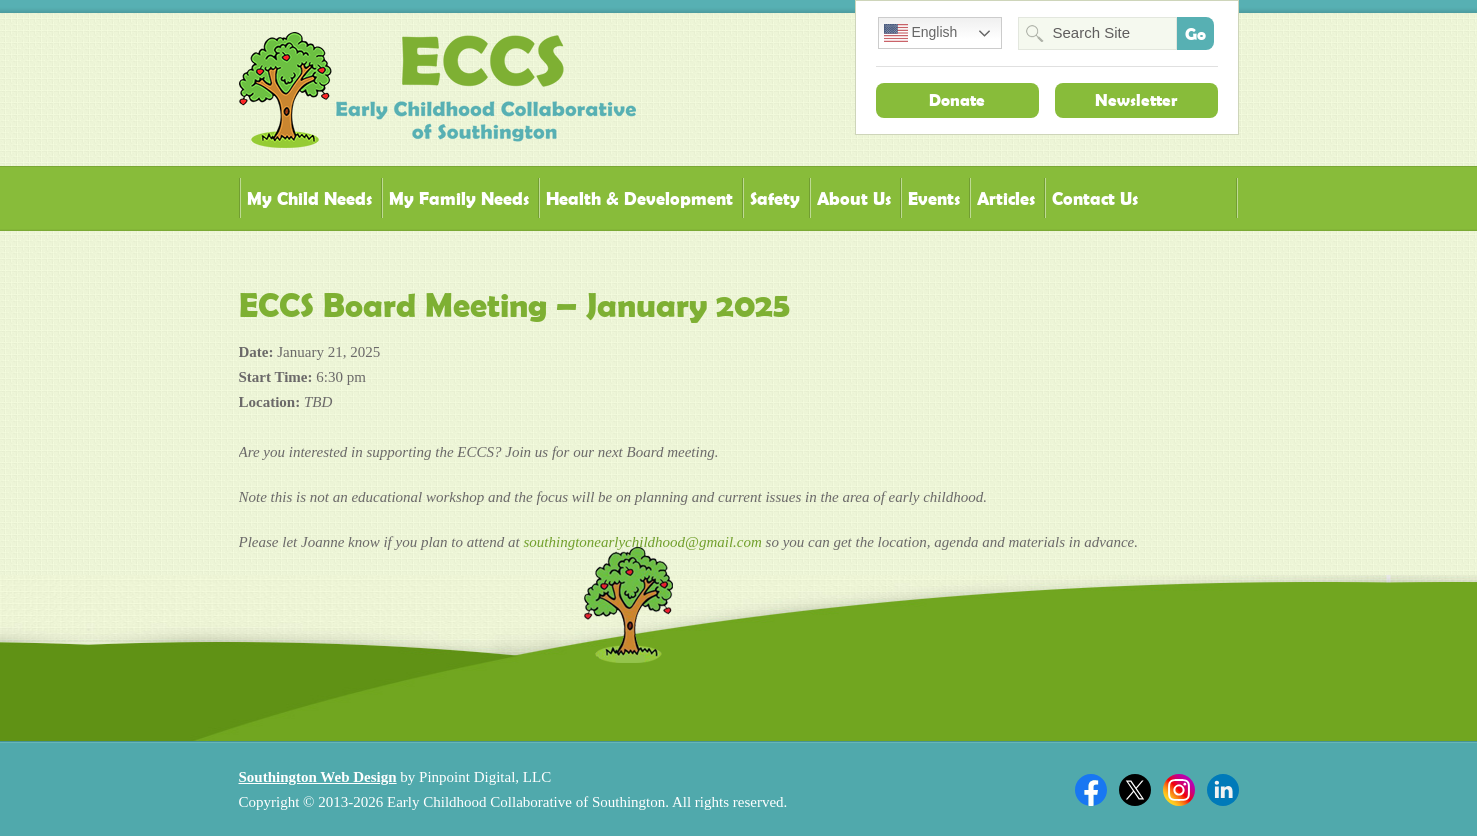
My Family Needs (459, 198)
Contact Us (1095, 198)
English (921, 33)
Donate (957, 100)
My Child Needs (309, 198)
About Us (854, 198)
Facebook (1091, 790)
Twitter (1135, 790)
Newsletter (1136, 100)
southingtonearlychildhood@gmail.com (642, 542)
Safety (775, 198)
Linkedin (1223, 790)
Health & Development (639, 198)
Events (934, 198)
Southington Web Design (318, 777)
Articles (1006, 198)
